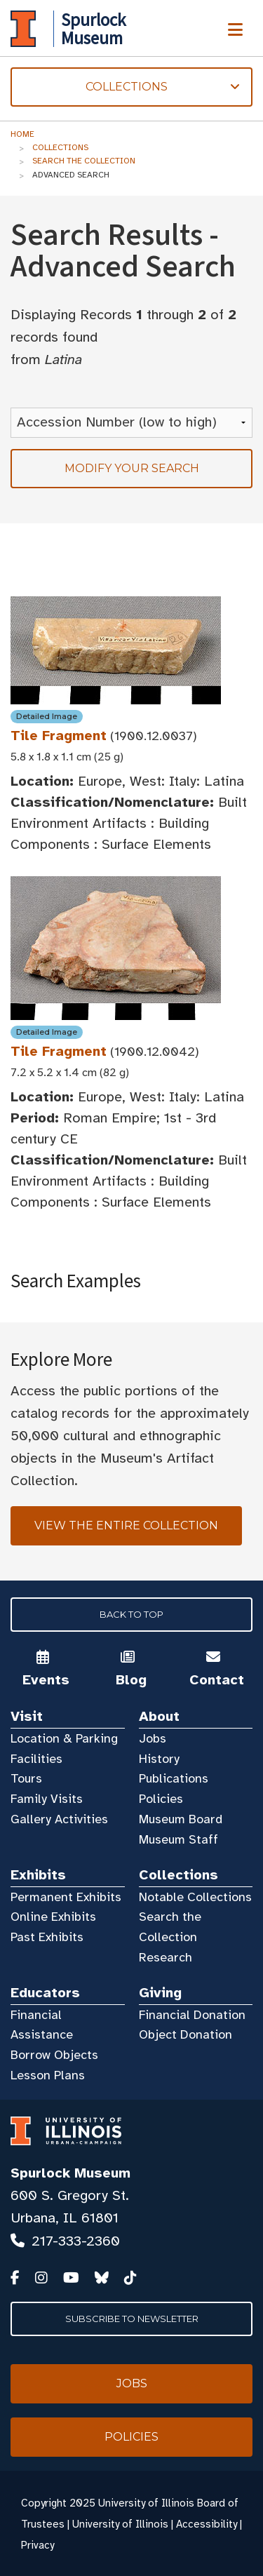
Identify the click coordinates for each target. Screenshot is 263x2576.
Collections (60, 147)
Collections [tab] (125, 86)
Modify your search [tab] (132, 468)
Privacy (37, 2545)
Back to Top (131, 1614)
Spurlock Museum (70, 2173)
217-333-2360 (76, 2241)
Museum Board (180, 1819)
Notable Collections (195, 1897)
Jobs (152, 1738)
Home (22, 134)
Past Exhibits (47, 1937)
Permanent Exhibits (66, 1897)
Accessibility (206, 2524)
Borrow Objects (54, 2054)
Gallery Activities (59, 1819)
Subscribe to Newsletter (131, 2318)
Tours (26, 1778)
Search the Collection (83, 161)
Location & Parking (64, 1738)
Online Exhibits (53, 1916)
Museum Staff (178, 1839)
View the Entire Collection (126, 1525)
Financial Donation (192, 2014)
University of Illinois (120, 2524)
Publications (173, 1778)
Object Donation (185, 2034)
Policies (161, 1798)
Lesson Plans (48, 2075)
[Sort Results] (131, 423)
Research (165, 1957)
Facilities (36, 1758)
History (159, 1758)
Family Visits (47, 1798)
